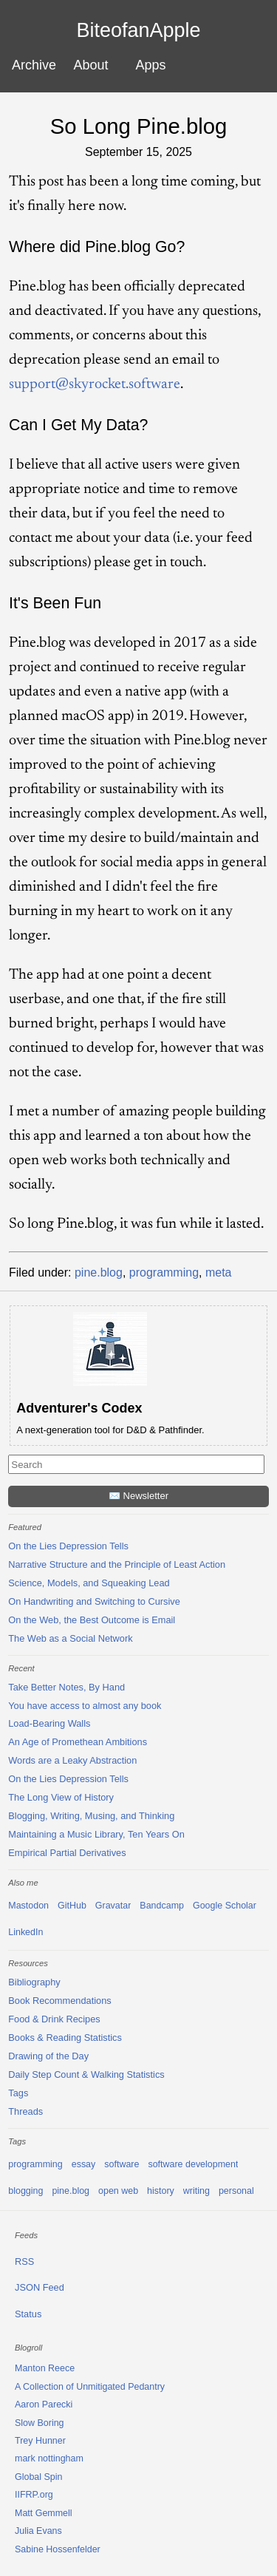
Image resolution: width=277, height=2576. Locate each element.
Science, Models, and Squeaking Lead (88, 1582)
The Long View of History (61, 1797)
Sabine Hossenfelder (57, 2549)
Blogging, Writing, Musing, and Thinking (91, 1815)
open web (118, 2191)
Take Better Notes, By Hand (66, 1687)
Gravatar (113, 1905)
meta (218, 1272)
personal (236, 2191)
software (121, 2164)
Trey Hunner (40, 2441)
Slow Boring (39, 2423)
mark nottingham (49, 2458)
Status (28, 2314)
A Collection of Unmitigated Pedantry (90, 2387)
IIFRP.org (34, 2495)
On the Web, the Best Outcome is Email (91, 1619)
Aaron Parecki (43, 2404)
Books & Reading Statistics (65, 2037)
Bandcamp (162, 1905)
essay (84, 2164)
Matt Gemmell (43, 2513)
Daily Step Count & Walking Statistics (86, 2074)
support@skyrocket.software (94, 384)
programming (164, 1272)
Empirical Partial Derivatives (67, 1852)
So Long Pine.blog (139, 126)
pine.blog (99, 1272)
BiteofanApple (138, 31)
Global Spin (38, 2477)
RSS (24, 2261)
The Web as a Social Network (70, 1638)
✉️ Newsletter (138, 1495)
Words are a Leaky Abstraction (72, 1760)
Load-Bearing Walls (49, 1723)
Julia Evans (38, 2531)
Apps (151, 65)
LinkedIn (25, 1932)
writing (196, 2191)
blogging (25, 2191)
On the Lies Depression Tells (68, 1546)
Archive (34, 65)
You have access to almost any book (84, 1705)
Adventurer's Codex (79, 1408)
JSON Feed (39, 2287)
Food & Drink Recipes (54, 2019)
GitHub (72, 1905)
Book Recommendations (59, 2000)
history (160, 2191)
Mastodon (28, 1905)
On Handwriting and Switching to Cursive (94, 1601)
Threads (25, 2111)
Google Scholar (224, 1905)
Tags (18, 2092)
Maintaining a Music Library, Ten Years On (96, 1834)
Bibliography (34, 1982)
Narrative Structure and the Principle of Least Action (116, 1564)
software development (193, 2164)
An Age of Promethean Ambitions (77, 1741)
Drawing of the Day (48, 2056)
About (90, 65)
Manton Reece (45, 2368)
